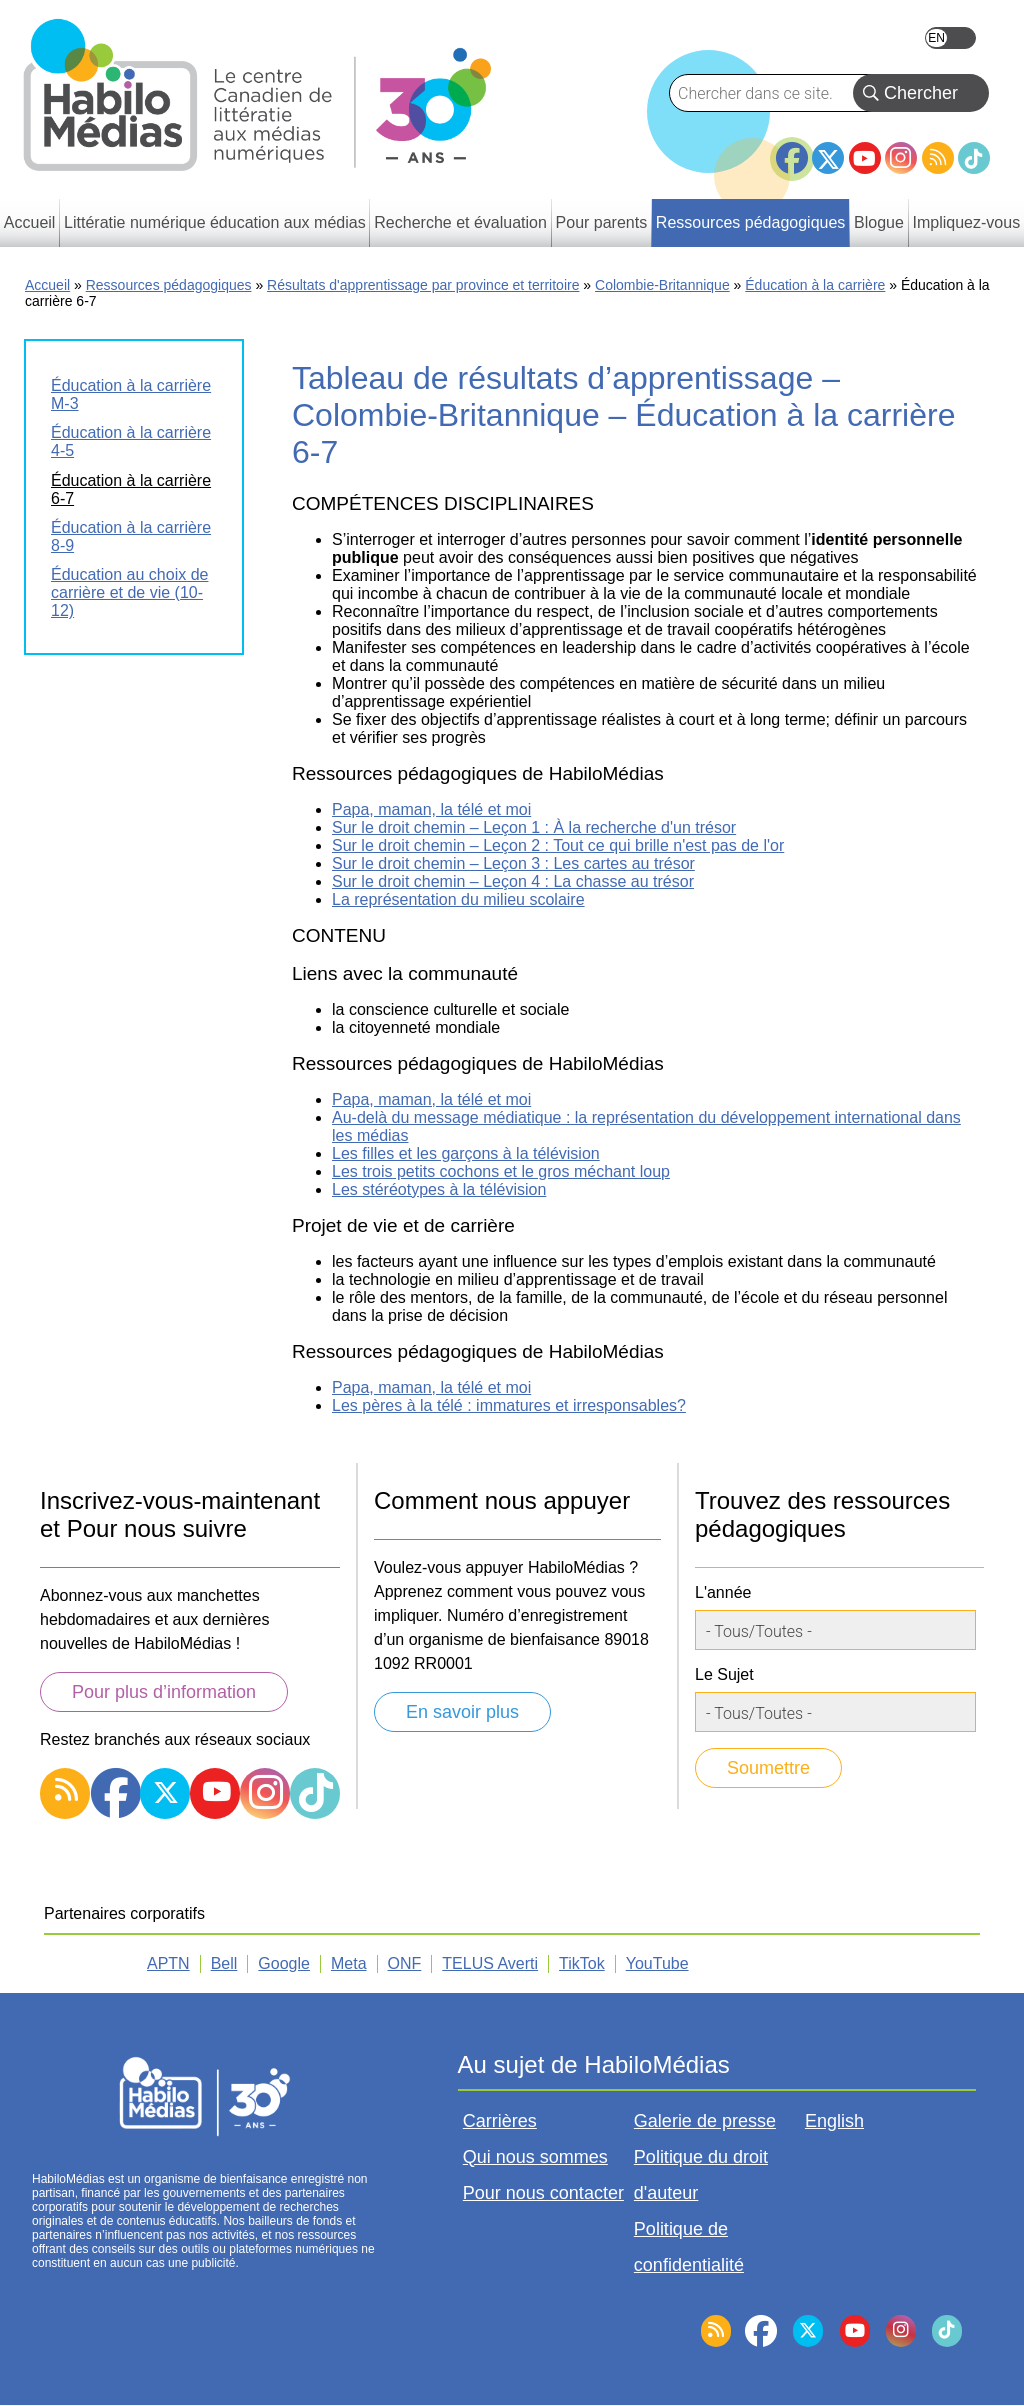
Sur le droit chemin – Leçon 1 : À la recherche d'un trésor (534, 827)
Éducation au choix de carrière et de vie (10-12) (129, 592)
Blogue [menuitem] (879, 222)
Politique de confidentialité (689, 2247)
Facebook (792, 150)
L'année (723, 1592)
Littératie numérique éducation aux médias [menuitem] (215, 222)
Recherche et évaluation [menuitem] (460, 222)
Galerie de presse (705, 2121)
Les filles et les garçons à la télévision (466, 1153)
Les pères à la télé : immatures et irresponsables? (509, 1405)
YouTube (865, 158)
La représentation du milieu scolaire (458, 899)
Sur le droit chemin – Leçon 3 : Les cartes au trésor (513, 863)
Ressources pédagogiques (169, 285)
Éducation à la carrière (815, 285)
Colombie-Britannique (662, 285)
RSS (938, 158)
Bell (224, 1963)
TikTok (974, 158)
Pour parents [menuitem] (602, 222)
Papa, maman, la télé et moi (431, 809)
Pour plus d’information (164, 1692)
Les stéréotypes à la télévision (439, 1189)
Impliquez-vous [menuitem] (967, 222)
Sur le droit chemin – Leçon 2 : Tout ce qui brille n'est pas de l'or (558, 845)
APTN (168, 1963)
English (950, 38)
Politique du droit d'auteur (701, 2175)
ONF (405, 1963)
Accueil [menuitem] (30, 222)
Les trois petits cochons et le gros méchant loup (501, 1171)
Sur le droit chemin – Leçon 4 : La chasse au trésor (513, 881)
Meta (349, 1963)
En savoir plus (462, 1712)
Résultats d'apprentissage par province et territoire (423, 285)
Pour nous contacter (543, 2193)
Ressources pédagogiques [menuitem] (750, 222)
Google (284, 1963)
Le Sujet (724, 1674)
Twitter (828, 158)
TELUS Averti (490, 1963)
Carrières (500, 2121)
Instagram (901, 158)
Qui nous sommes (535, 2157)
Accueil (47, 285)
